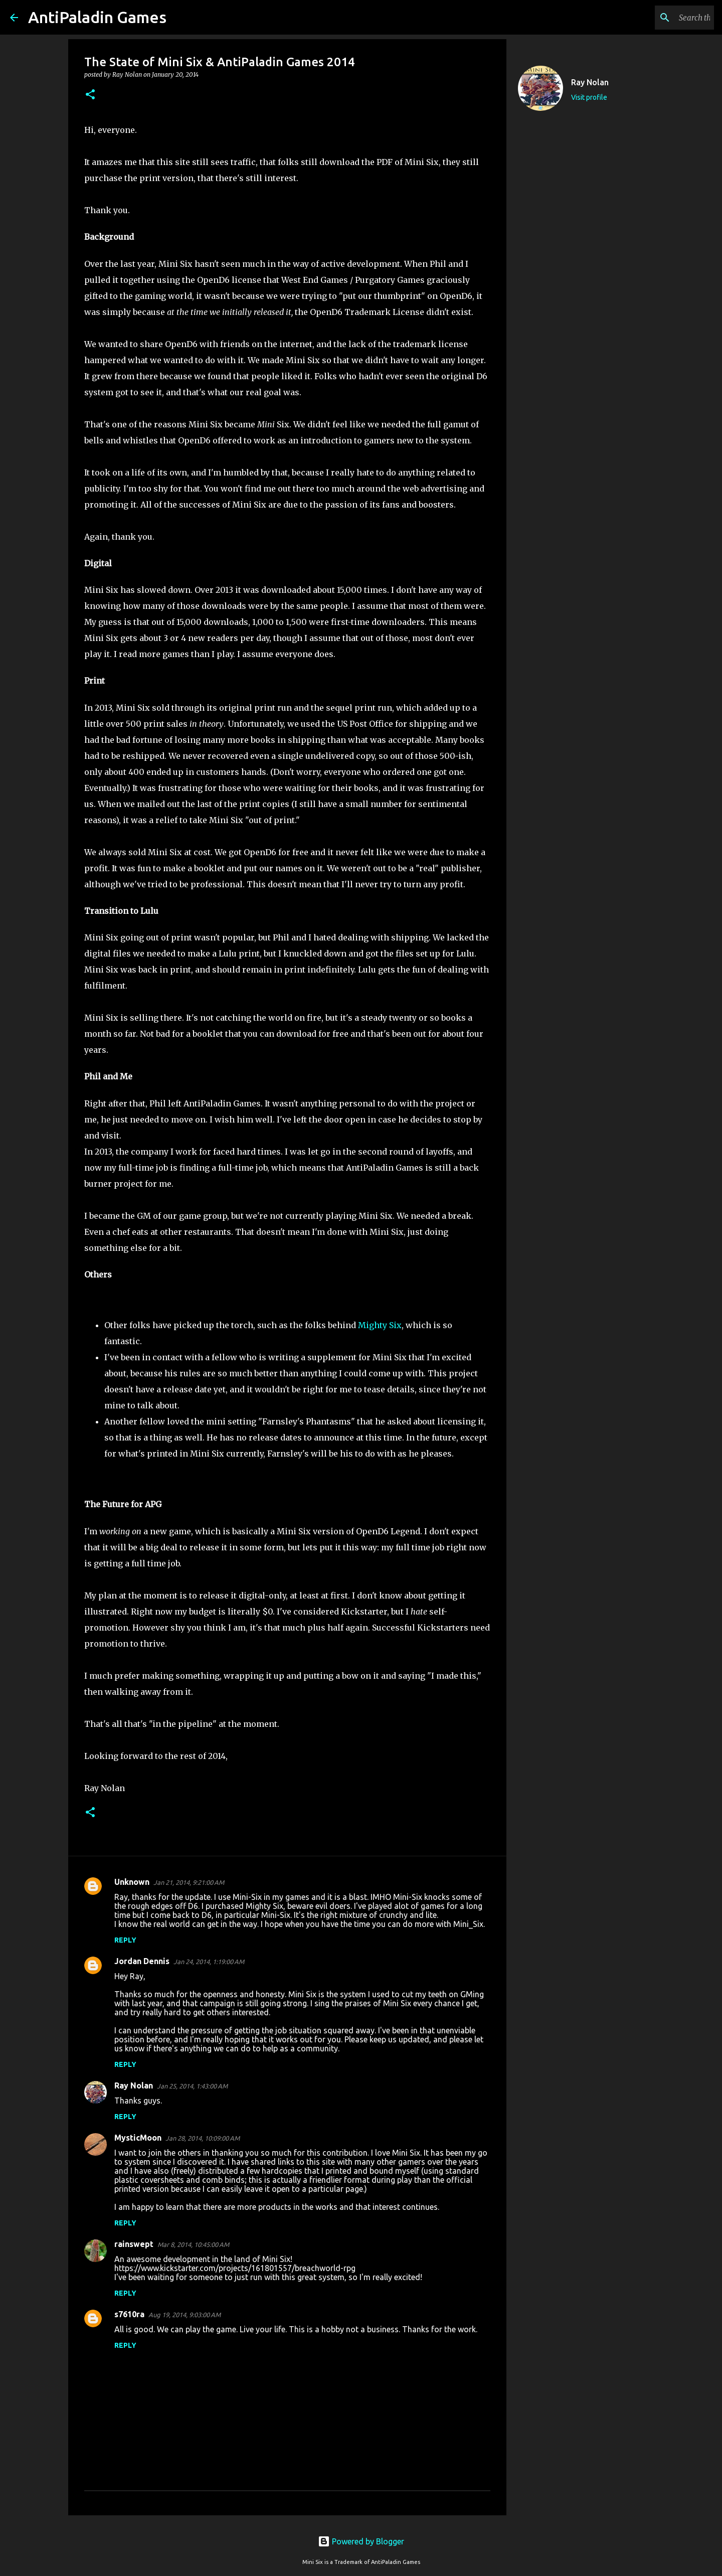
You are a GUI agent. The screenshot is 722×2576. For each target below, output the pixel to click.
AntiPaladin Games (97, 17)
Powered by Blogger (361, 2541)
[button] (90, 95)
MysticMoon (137, 2137)
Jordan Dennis (141, 1961)
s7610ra (129, 2314)
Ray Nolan (133, 2085)
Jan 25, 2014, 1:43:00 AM (192, 2085)
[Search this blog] (661, 18)
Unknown (131, 1881)
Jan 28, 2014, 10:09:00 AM (202, 2138)
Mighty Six (380, 1325)
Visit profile (589, 97)
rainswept (133, 2243)
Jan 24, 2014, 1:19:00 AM (208, 1961)
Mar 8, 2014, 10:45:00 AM (193, 2244)
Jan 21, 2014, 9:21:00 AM (188, 1882)
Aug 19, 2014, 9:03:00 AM (184, 2314)
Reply (125, 1940)
